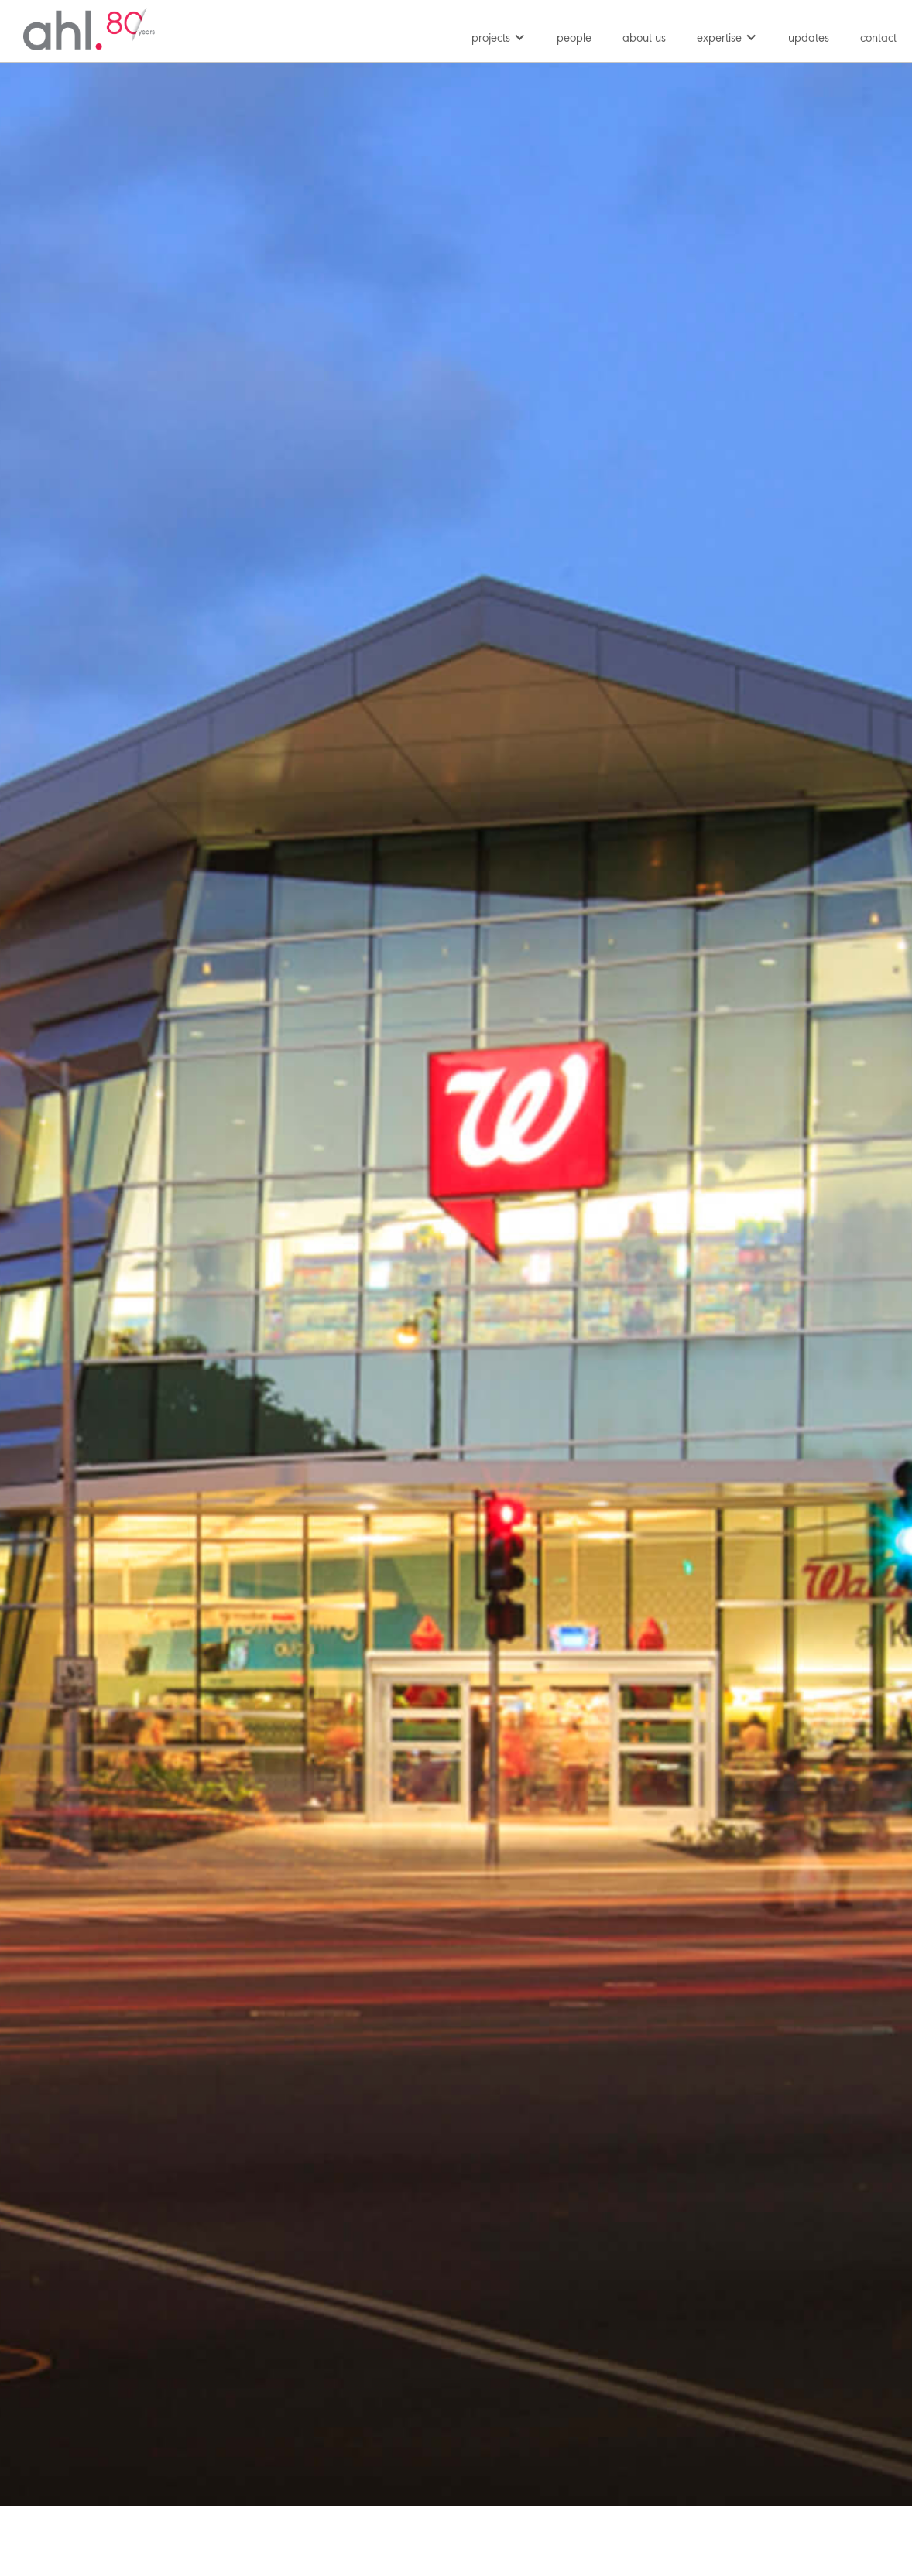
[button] (498, 35)
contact (878, 38)
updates (808, 38)
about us (644, 38)
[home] (89, 29)
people (574, 38)
